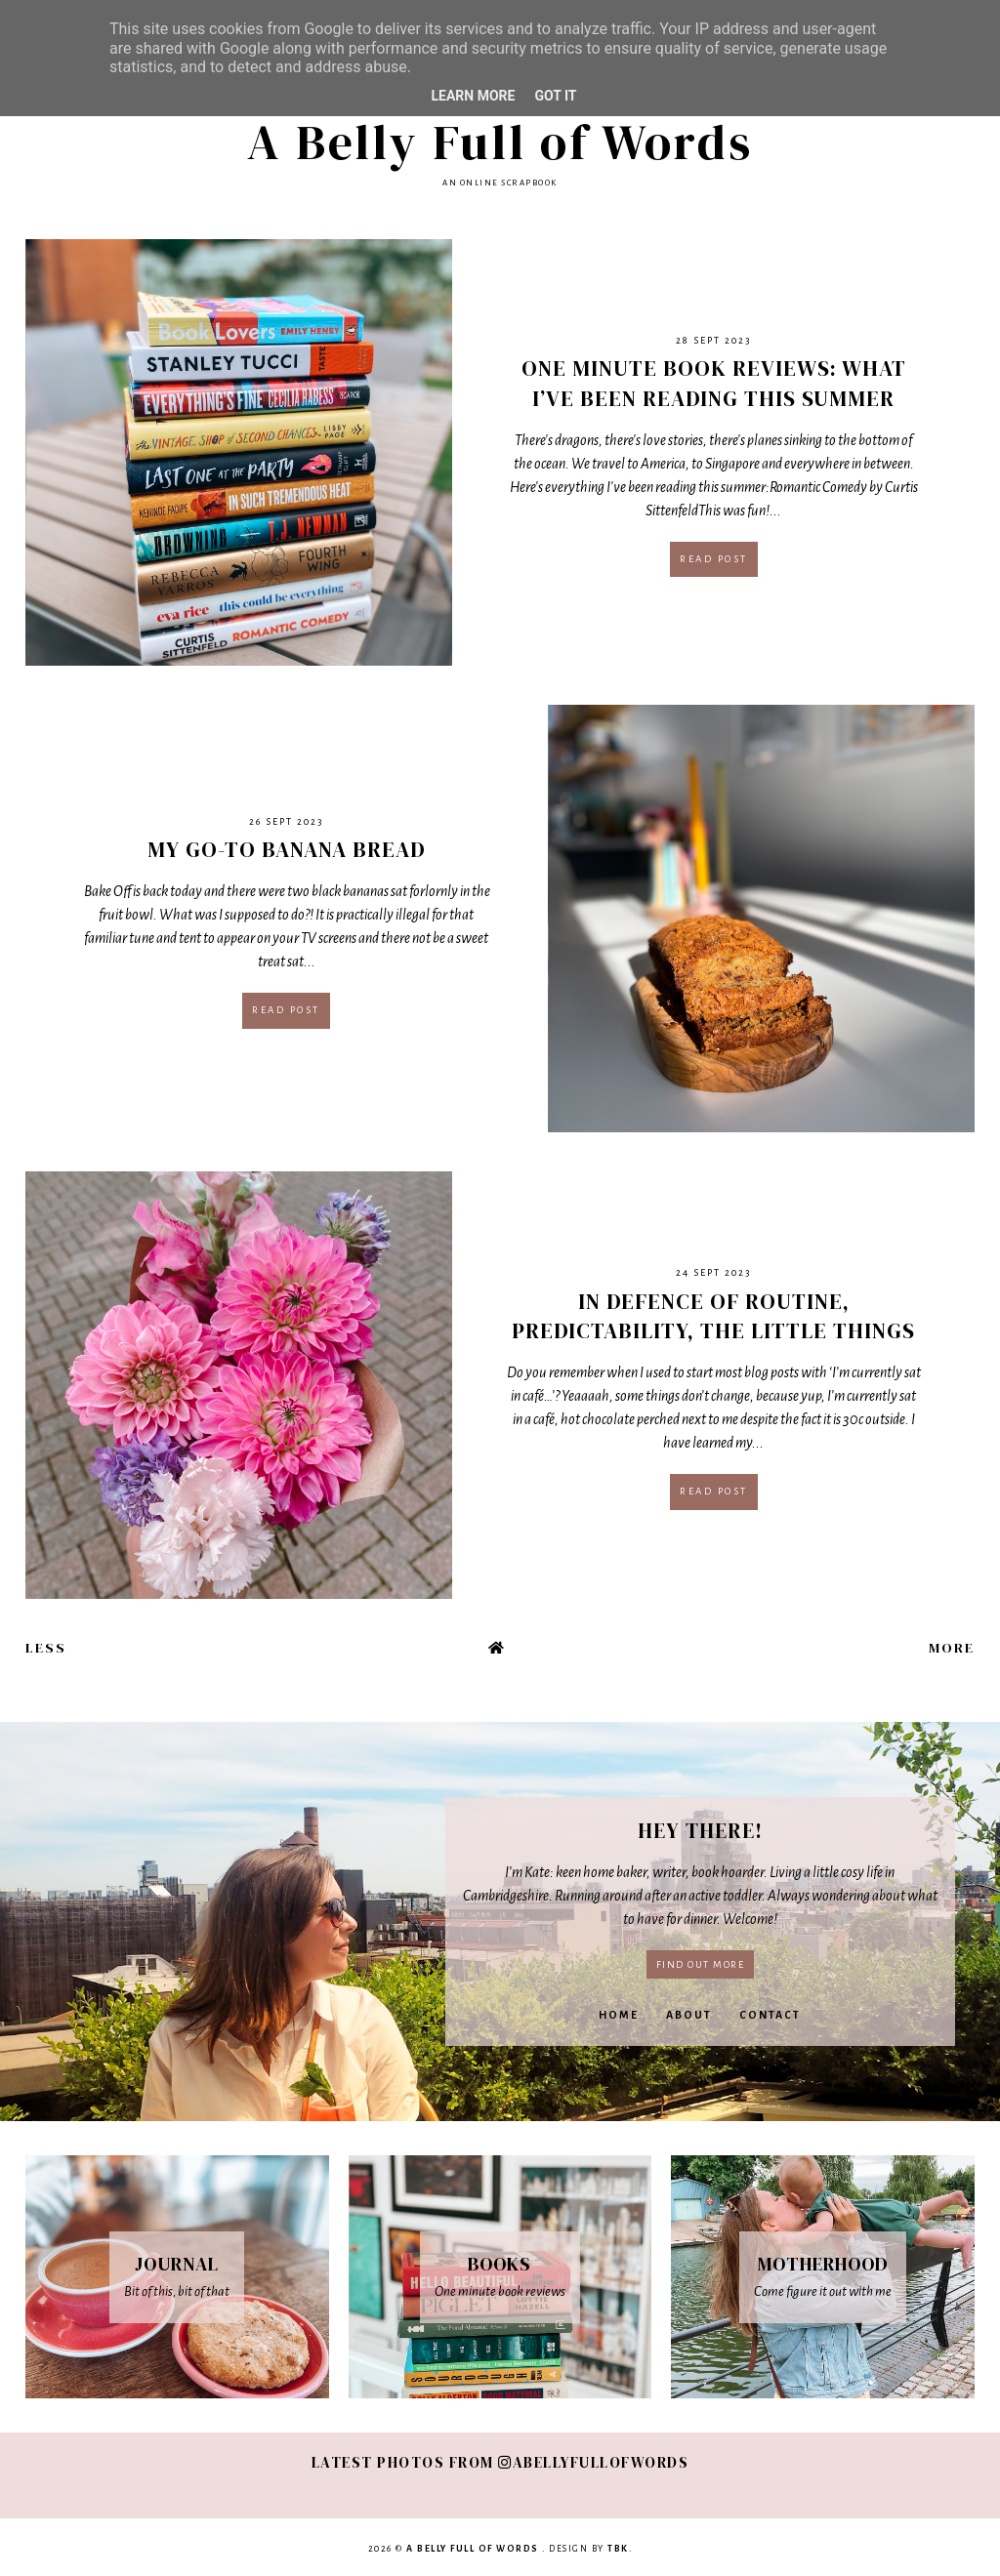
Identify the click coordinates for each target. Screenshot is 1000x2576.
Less (45, 1647)
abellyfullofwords (593, 2462)
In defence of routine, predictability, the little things (713, 1316)
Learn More (473, 95)
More (952, 1647)
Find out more (700, 1964)
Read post (714, 558)
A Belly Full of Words (500, 142)
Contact (770, 2015)
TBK (618, 2549)
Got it (555, 95)
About (689, 2015)
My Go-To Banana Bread (286, 849)
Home (619, 2015)
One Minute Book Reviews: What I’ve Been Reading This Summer (713, 383)
